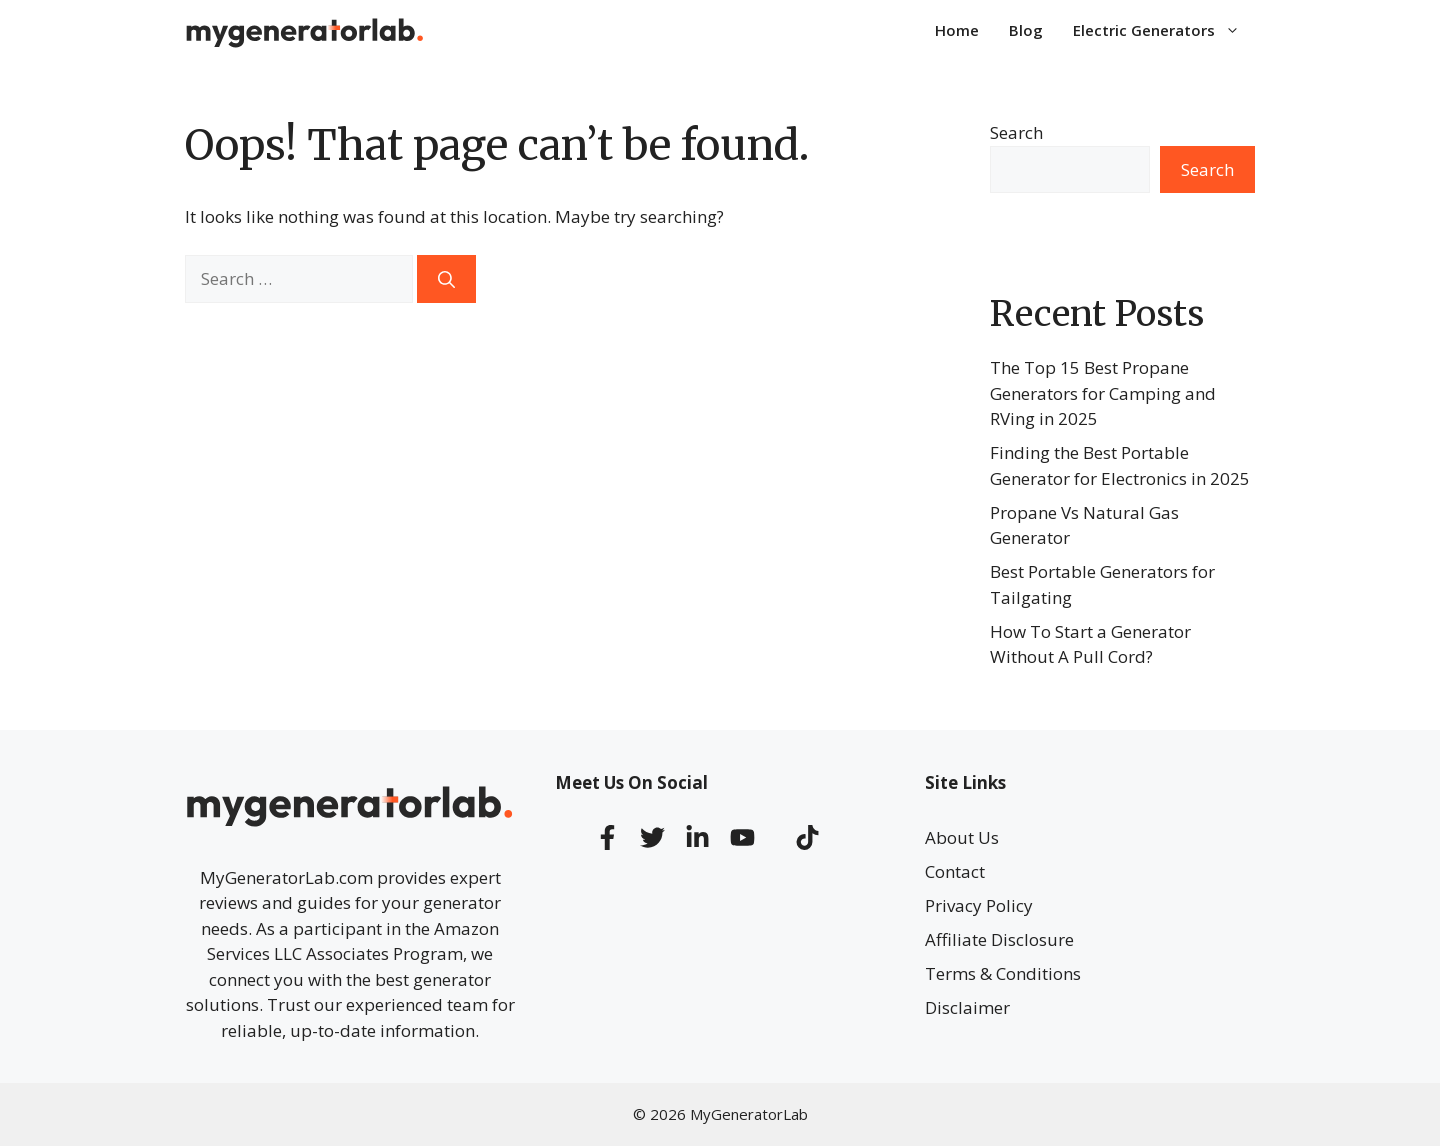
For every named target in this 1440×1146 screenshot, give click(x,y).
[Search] (446, 279)
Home (957, 30)
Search (1016, 132)
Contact (955, 871)
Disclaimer (967, 1007)
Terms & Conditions (1003, 973)
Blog (1026, 30)
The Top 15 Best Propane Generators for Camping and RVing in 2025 (1103, 393)
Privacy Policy (979, 905)
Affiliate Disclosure (999, 939)
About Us (962, 837)
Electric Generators (1164, 30)
